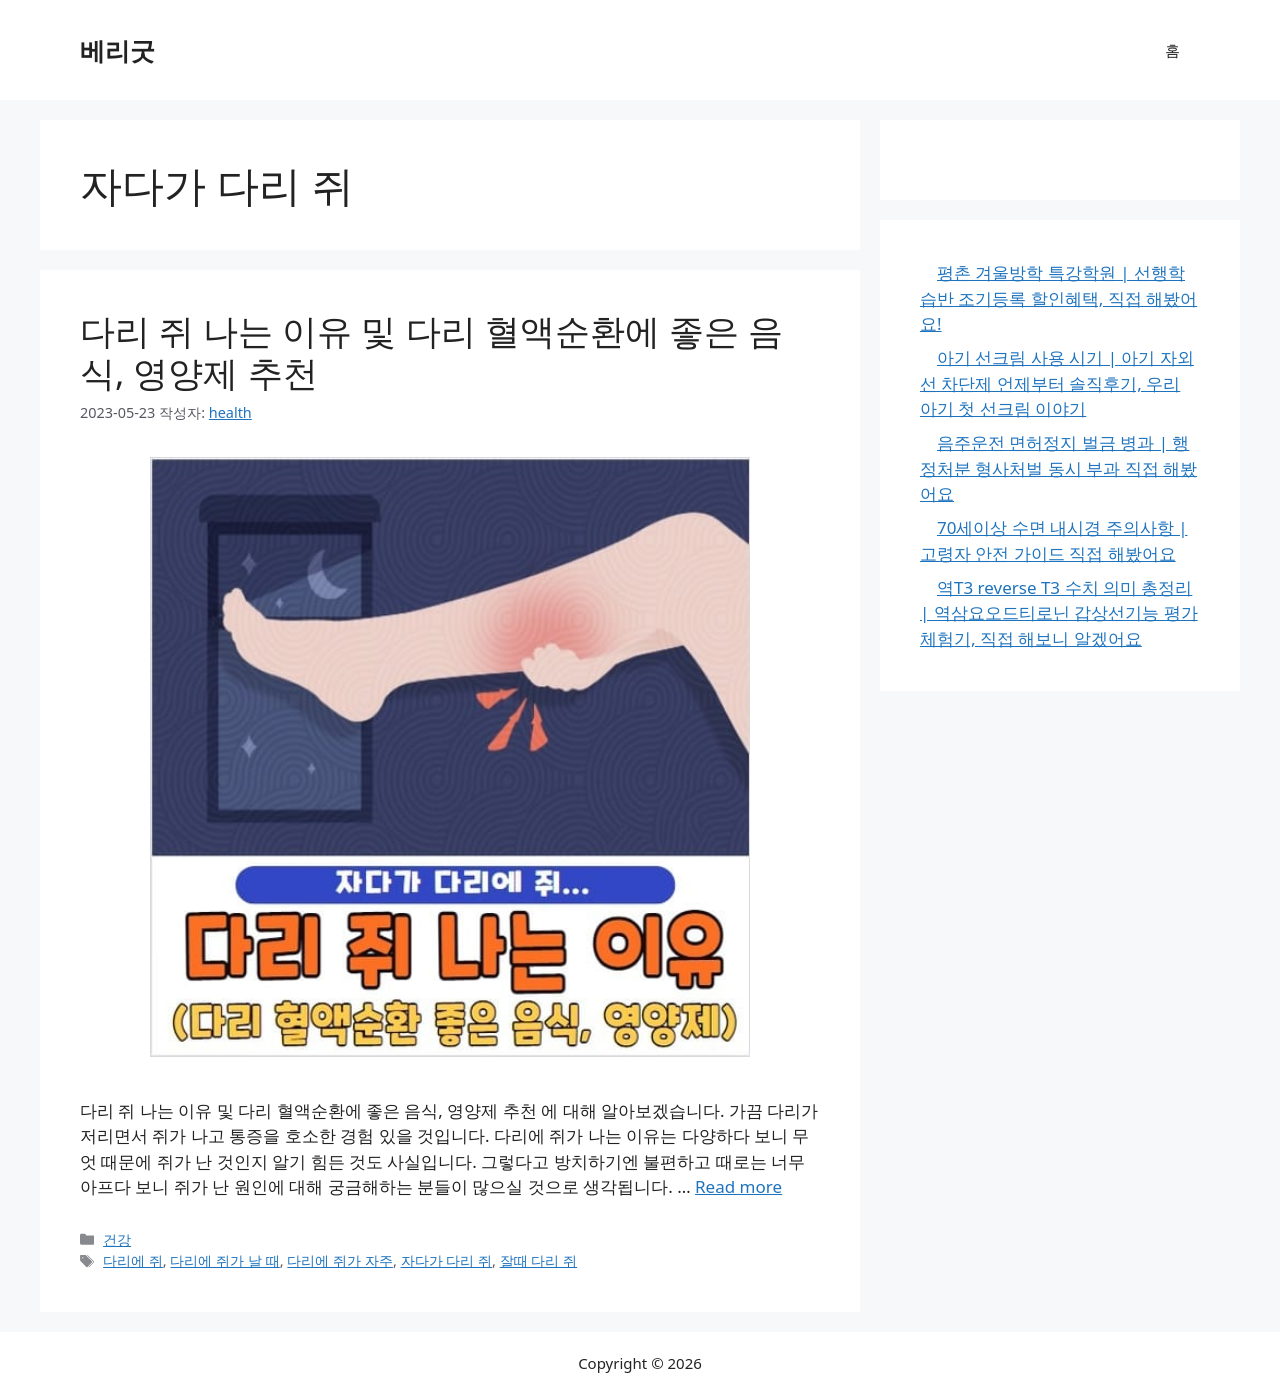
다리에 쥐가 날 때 (224, 1260)
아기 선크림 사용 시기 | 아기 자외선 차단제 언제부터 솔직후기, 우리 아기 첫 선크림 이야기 (1057, 383)
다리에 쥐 (133, 1260)
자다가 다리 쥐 (447, 1260)
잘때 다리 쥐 (539, 1260)
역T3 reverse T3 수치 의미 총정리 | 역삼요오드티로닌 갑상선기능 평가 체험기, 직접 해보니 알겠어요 (1059, 613)
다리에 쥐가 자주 (340, 1260)
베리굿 (117, 50)
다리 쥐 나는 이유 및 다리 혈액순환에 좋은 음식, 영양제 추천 (431, 351)
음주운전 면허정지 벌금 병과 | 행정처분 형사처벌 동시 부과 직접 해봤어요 (1058, 468)
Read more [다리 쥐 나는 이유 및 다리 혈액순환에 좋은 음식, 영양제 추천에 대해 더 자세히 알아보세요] (738, 1186)
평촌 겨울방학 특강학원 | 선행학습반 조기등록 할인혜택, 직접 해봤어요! (1058, 298)
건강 (117, 1239)
